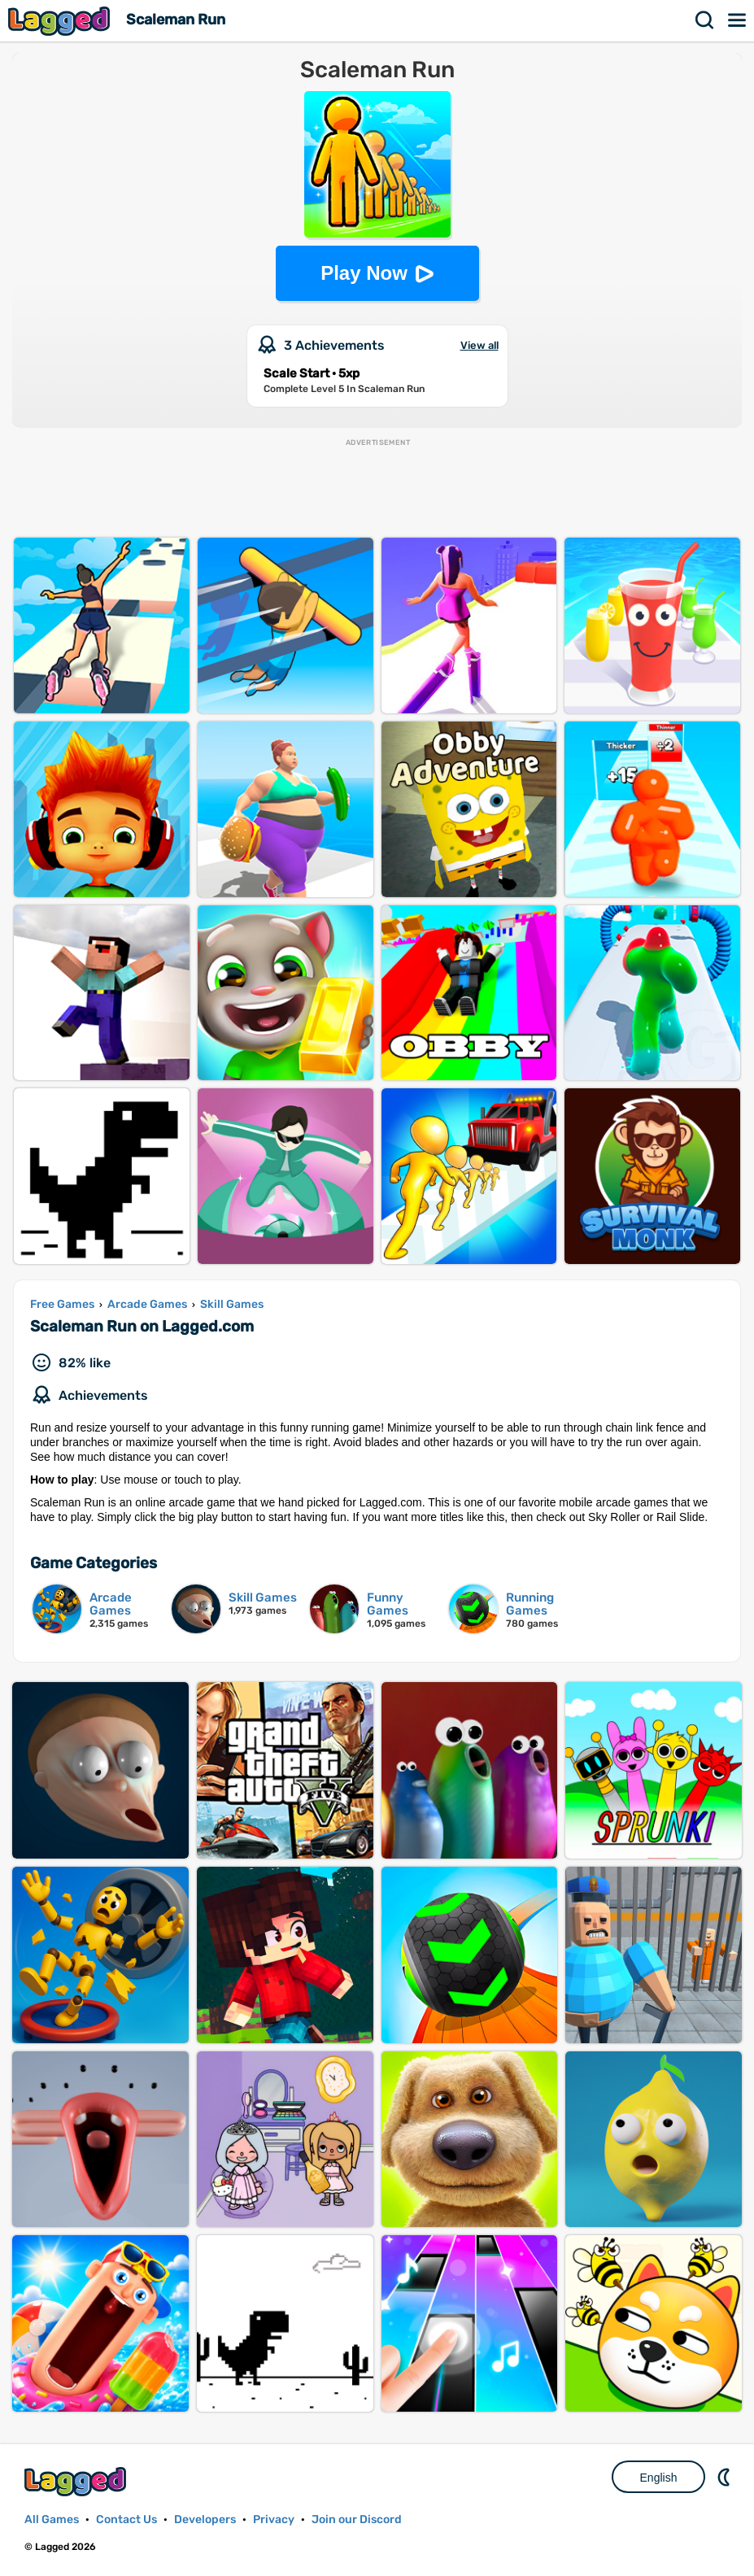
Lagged (61, 20)
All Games (51, 2519)
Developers (205, 2519)
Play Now (364, 273)
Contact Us (126, 2519)
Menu (737, 20)
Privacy (273, 2519)
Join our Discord (357, 2519)
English (659, 2477)
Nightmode (725, 2476)
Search (705, 20)
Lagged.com (77, 2481)
